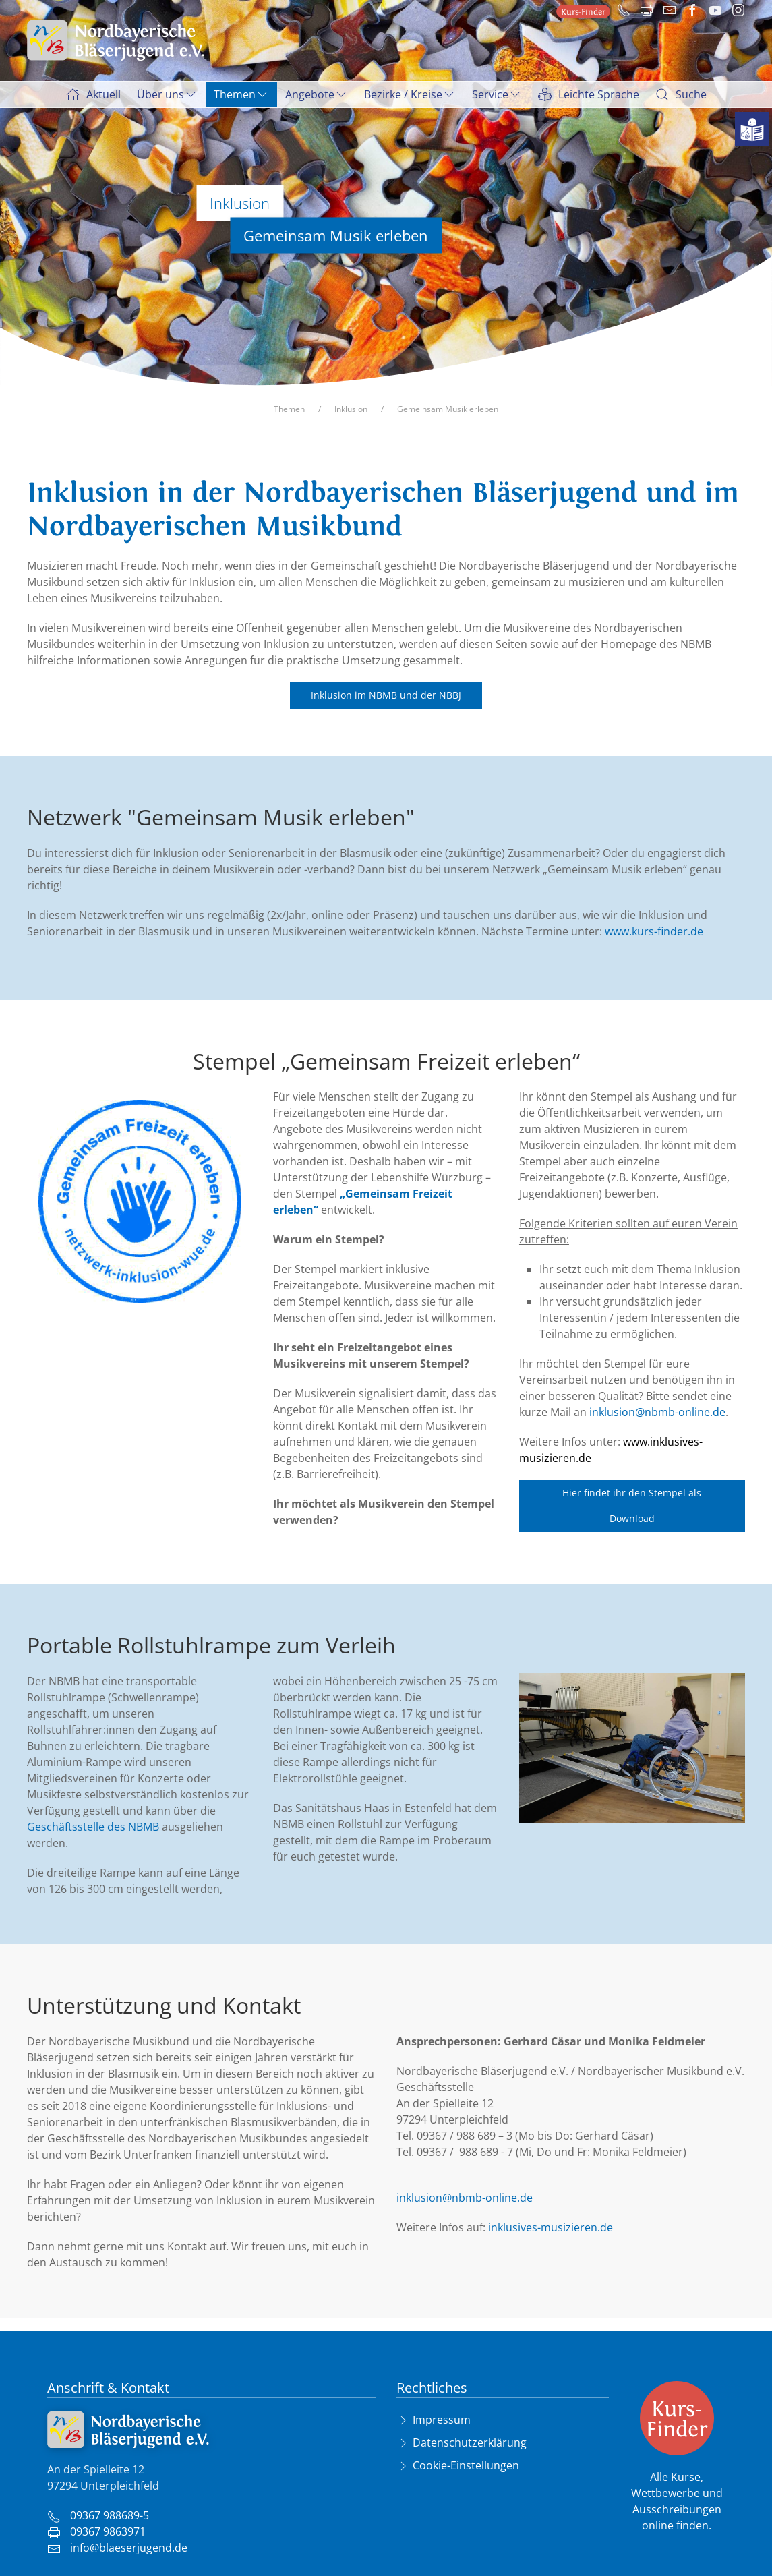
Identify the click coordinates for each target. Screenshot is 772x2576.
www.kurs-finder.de (654, 931)
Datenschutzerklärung (470, 2442)
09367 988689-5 (98, 2515)
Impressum (442, 2419)
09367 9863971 (96, 2531)
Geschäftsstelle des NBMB (93, 1826)
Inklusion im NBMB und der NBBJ (386, 695)
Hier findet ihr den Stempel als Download (631, 1505)
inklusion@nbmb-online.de (657, 1412)
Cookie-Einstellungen (466, 2465)
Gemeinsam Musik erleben (447, 409)
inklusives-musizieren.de (550, 2227)
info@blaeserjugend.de (117, 2547)
